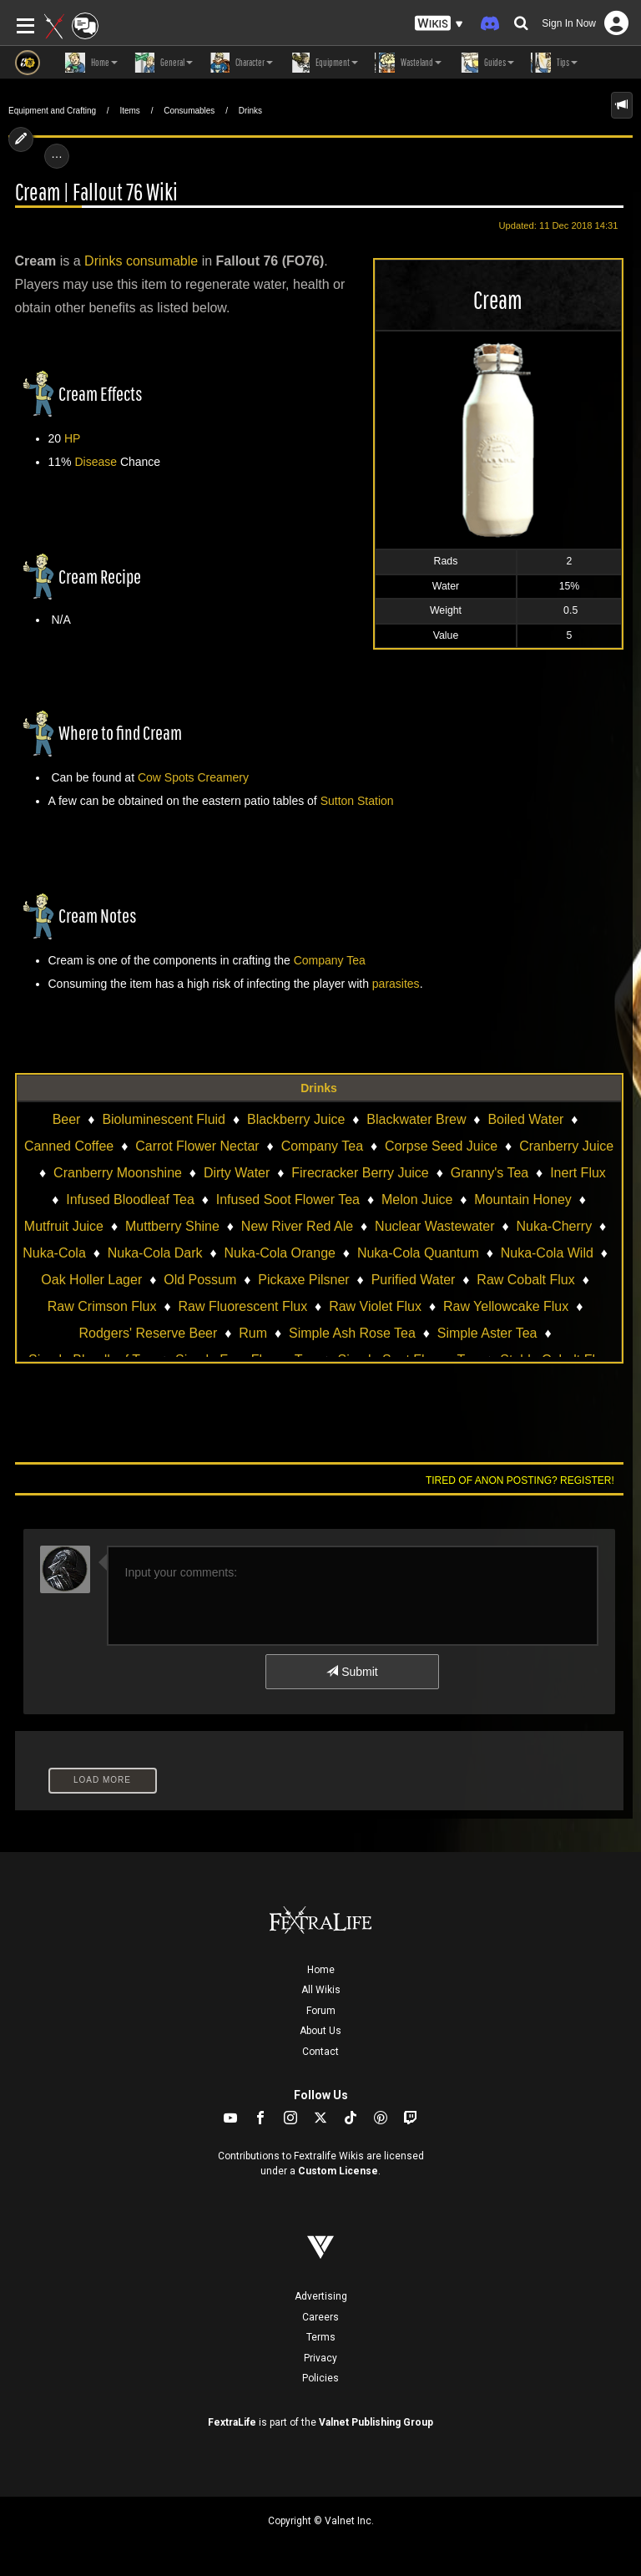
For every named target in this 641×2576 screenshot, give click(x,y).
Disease (95, 461)
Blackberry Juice (296, 1119)
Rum (253, 1333)
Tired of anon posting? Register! (520, 1480)
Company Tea (330, 960)
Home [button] (91, 63)
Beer (67, 1119)
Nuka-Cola (54, 1253)
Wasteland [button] (408, 63)
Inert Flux (578, 1173)
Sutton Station (357, 800)
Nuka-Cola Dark (155, 1253)
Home (321, 1970)
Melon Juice (416, 1199)
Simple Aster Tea (487, 1333)
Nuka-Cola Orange (280, 1253)
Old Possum (200, 1280)
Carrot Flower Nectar (197, 1146)
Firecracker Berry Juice (359, 1173)
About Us (320, 2031)
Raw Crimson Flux (102, 1306)
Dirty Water (237, 1173)
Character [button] (241, 63)
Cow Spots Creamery (193, 777)
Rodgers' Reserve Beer (148, 1333)
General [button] (163, 63)
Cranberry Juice (566, 1146)
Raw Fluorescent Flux (242, 1306)
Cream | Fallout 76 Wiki (96, 191)
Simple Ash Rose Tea (352, 1333)
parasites (396, 983)
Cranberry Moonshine (117, 1173)
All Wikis (321, 1990)
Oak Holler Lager (91, 1280)
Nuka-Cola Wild (547, 1253)
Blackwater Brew (416, 1119)
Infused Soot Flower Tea (288, 1199)
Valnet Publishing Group (376, 2422)
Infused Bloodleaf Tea (130, 1199)
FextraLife (232, 2422)
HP (72, 438)
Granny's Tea (489, 1173)
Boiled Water (525, 1119)
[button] (439, 23)
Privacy (320, 2358)
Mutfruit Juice (63, 1226)
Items (129, 110)
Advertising (321, 2296)
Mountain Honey (523, 1199)
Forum (321, 2011)
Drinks (250, 110)
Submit (351, 1671)
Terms (321, 2337)
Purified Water (413, 1280)
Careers (320, 2317)
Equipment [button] (324, 63)
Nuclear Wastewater (434, 1226)
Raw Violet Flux (375, 1306)
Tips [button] (554, 63)
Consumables (189, 110)
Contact (320, 2051)
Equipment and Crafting (52, 110)
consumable (162, 261)
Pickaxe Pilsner (303, 1280)
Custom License (338, 2171)
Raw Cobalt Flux (525, 1280)
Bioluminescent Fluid (163, 1119)
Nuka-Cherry (554, 1226)
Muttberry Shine (172, 1226)
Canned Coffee (69, 1146)
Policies (320, 2378)
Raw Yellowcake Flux (505, 1306)
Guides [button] (486, 63)
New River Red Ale (297, 1226)
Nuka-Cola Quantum (418, 1253)
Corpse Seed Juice (441, 1146)
